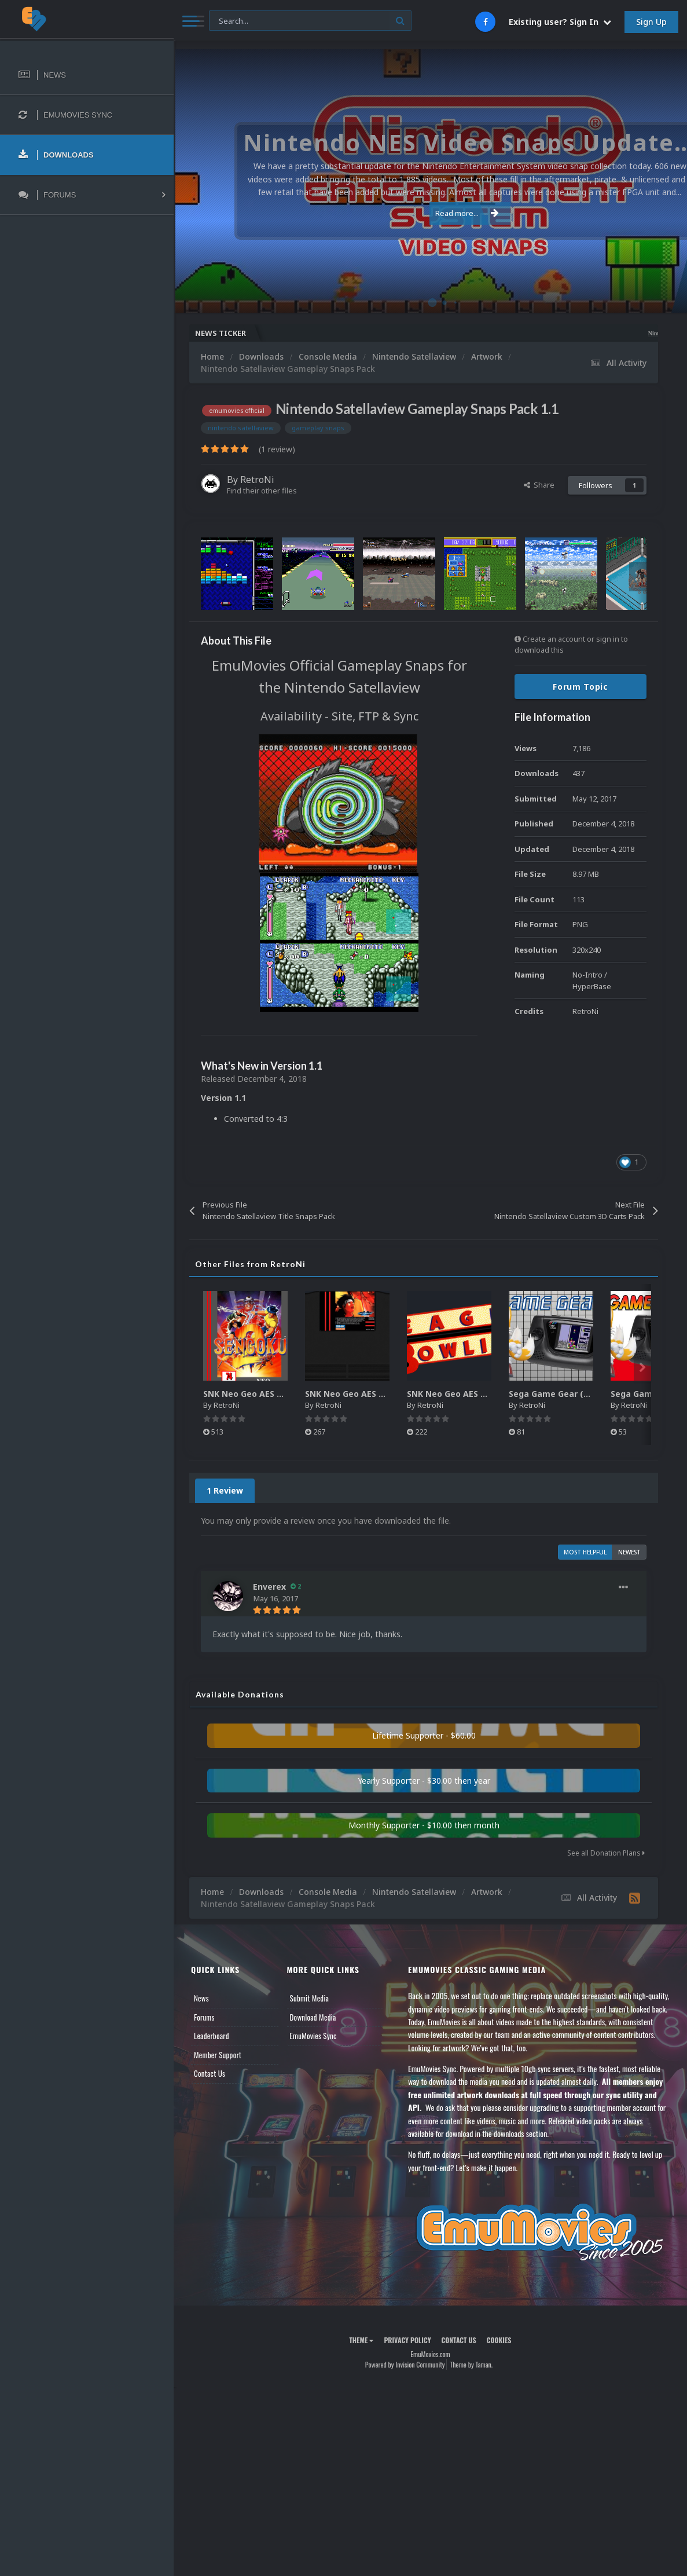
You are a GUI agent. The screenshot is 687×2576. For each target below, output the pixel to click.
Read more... (428, 213)
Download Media (313, 2017)
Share (539, 485)
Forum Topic (580, 686)
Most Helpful (585, 1552)
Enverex (269, 1586)
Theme (361, 2340)
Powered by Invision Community (405, 2364)
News (201, 1998)
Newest (629, 1552)
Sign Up (651, 21)
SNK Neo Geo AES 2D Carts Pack (370, 1393)
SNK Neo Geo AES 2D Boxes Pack (270, 1393)
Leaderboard (211, 2035)
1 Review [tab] (225, 1490)
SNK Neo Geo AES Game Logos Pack (480, 1393)
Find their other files (262, 490)
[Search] (310, 21)
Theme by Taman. (471, 2364)
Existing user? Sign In (560, 21)
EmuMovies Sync (313, 2035)
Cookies (499, 2340)
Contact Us (209, 2073)
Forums (204, 2017)
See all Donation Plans (606, 1853)
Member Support (217, 2055)
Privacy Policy (407, 2340)
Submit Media (309, 1998)
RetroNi (257, 479)
